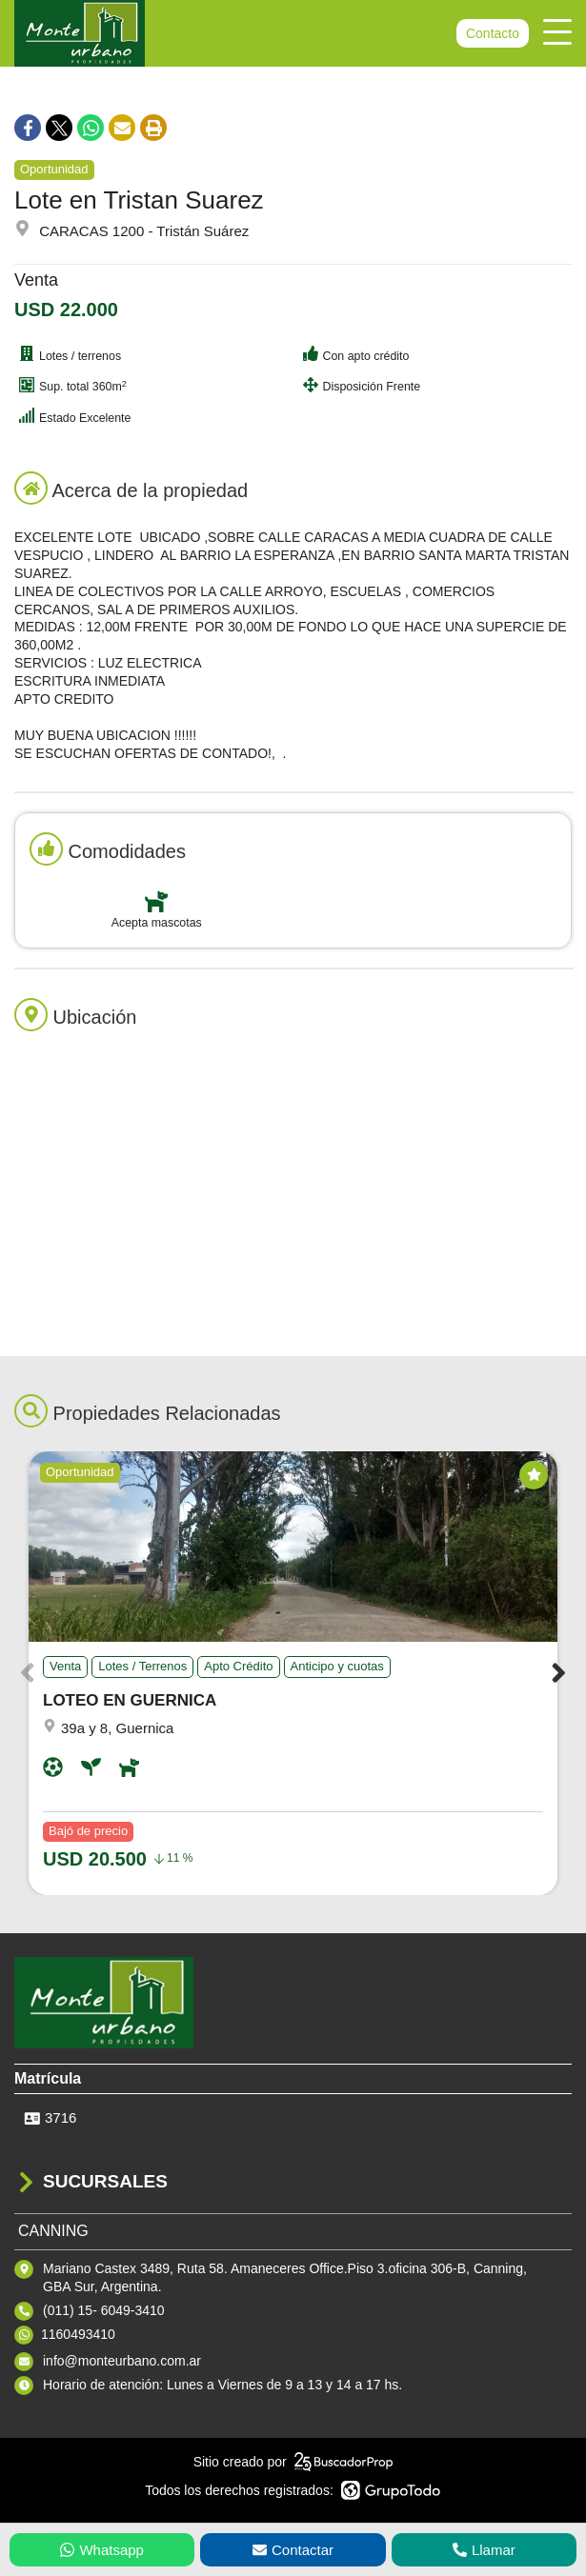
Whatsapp (102, 2550)
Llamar (484, 2550)
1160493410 (78, 2334)
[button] (559, 1673)
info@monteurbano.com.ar (122, 2360)
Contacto (492, 33)
